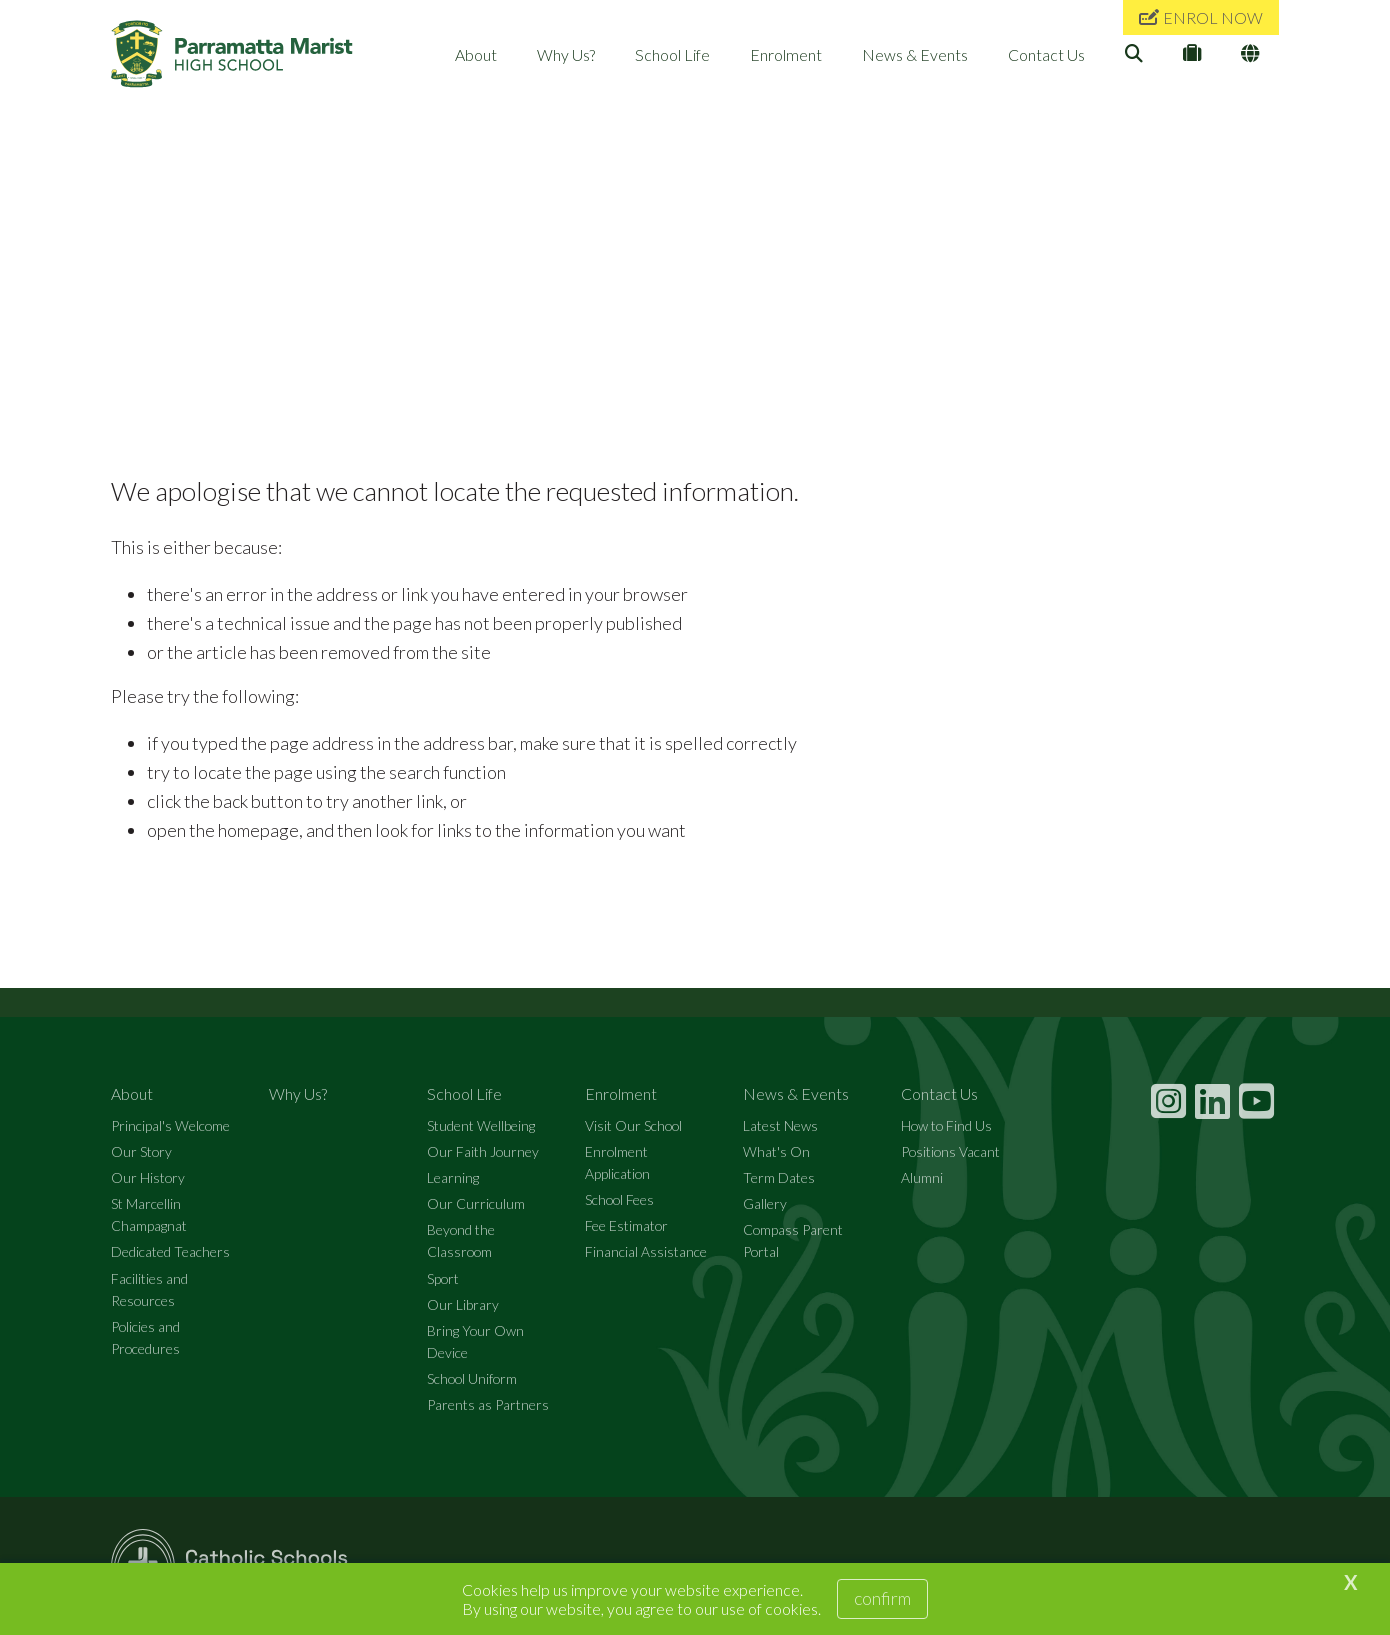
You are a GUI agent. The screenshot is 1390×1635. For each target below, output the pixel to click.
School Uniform (472, 1378)
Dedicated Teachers (170, 1251)
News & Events (915, 54)
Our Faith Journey (483, 1151)
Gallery (765, 1203)
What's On (776, 1151)
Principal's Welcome (170, 1125)
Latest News (780, 1125)
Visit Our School (633, 1125)
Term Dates (779, 1177)
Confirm (882, 1598)
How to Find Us (946, 1125)
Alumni (922, 1177)
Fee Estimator (626, 1225)
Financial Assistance (646, 1251)
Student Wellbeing (481, 1125)
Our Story (141, 1151)
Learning (453, 1177)
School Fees (619, 1199)
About (476, 54)
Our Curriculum (476, 1203)
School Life (672, 54)
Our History (148, 1177)
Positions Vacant (950, 1151)
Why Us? (566, 54)
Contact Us (1046, 54)
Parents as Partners (488, 1404)
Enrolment (786, 54)
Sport (443, 1278)
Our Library (463, 1304)
